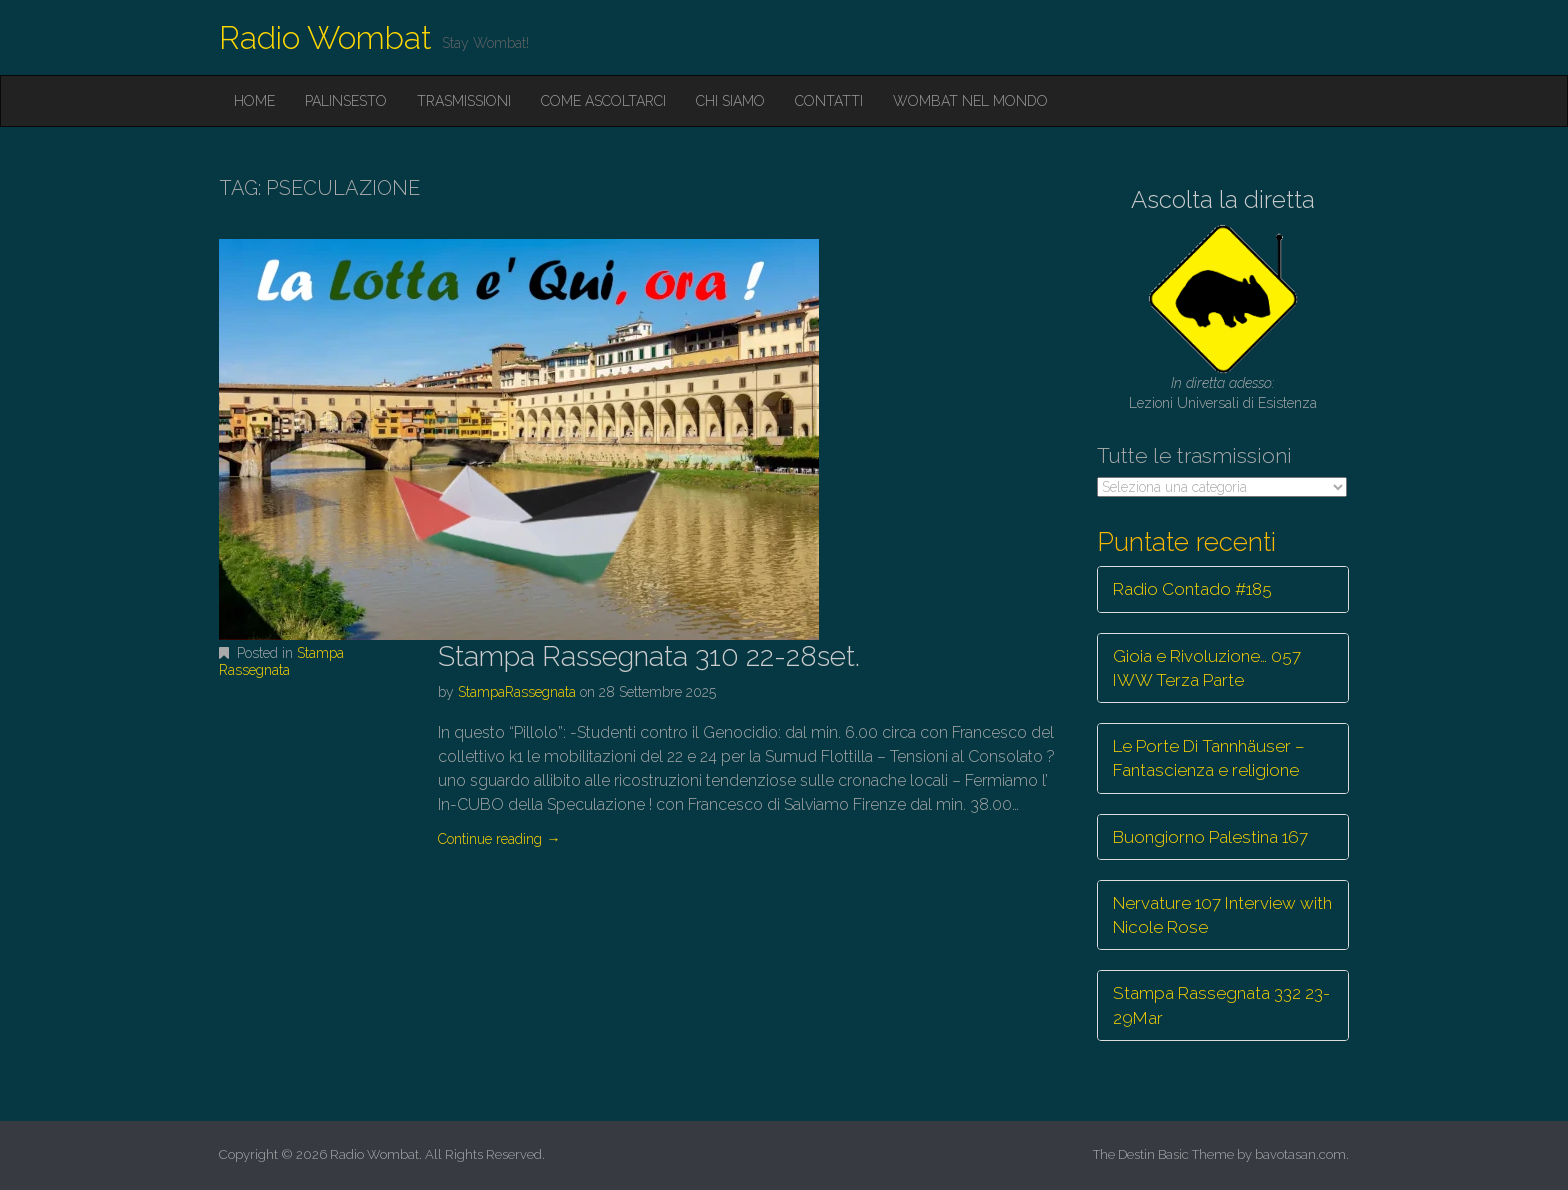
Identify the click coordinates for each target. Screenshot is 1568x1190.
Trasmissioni (464, 101)
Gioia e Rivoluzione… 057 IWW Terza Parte (1207, 668)
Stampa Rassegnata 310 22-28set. (649, 656)
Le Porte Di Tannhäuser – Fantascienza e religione (1209, 758)
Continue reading (499, 839)
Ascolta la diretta (1223, 199)
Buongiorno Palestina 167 (1210, 837)
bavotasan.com (1300, 1154)
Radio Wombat (325, 37)
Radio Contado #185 (1192, 589)
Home (254, 101)
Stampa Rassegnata (281, 661)
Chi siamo (730, 101)
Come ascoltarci (603, 101)
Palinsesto (346, 101)
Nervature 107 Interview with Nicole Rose (1222, 915)
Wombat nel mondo (970, 101)
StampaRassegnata (517, 692)
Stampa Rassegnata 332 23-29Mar (1221, 1005)
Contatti (829, 101)
